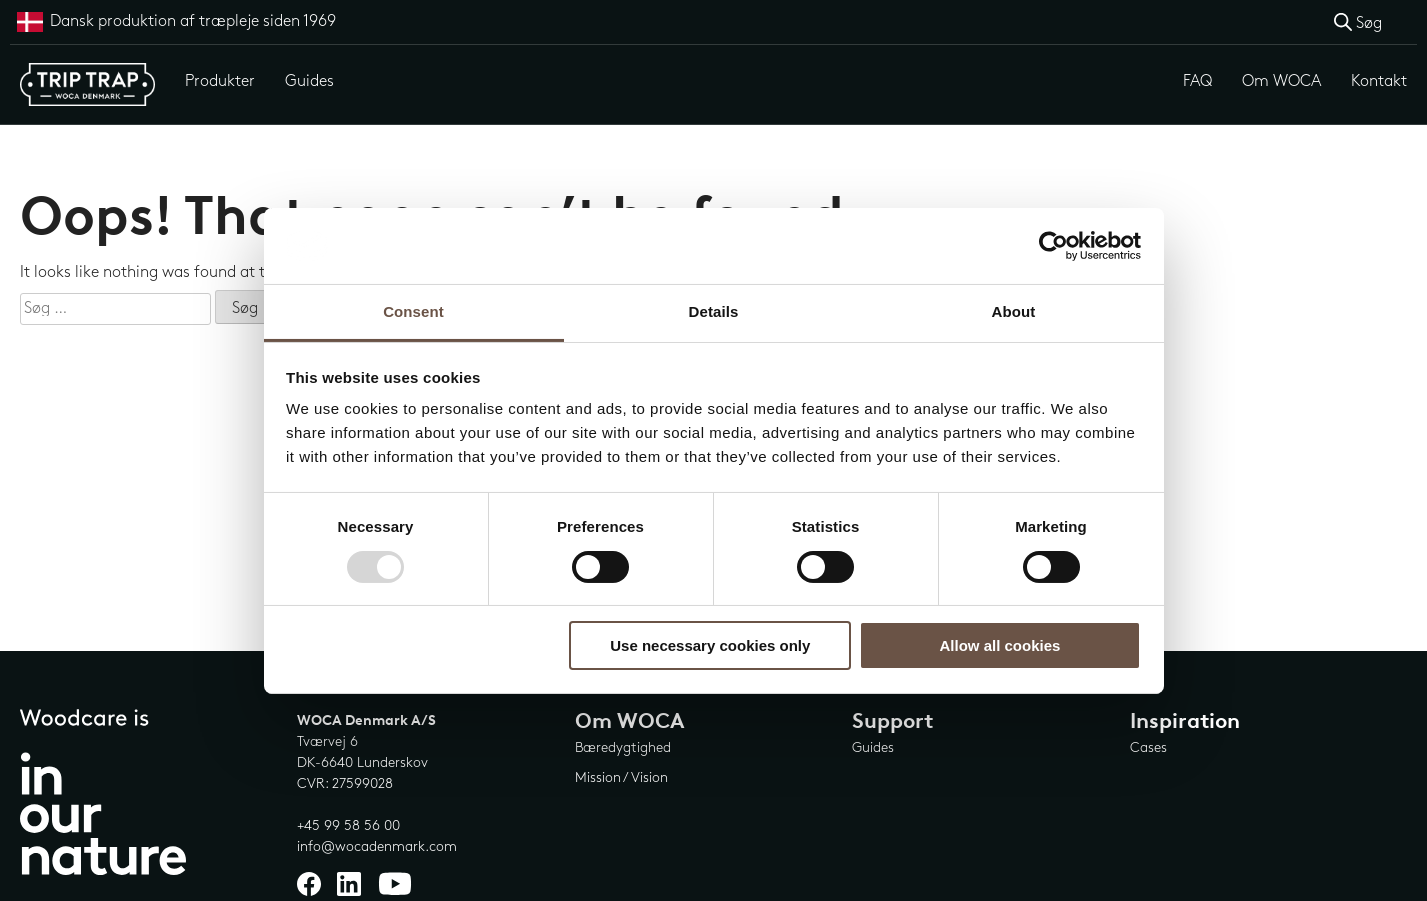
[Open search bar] (1358, 22)
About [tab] (1014, 311)
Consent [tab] (413, 311)
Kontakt (1379, 81)
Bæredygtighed (623, 747)
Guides (309, 81)
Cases (1148, 747)
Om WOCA (1281, 81)
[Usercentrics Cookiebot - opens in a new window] (1053, 246)
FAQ (1197, 81)
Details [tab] (714, 311)
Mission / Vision (621, 777)
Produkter (220, 81)
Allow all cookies (999, 645)
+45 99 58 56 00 (348, 825)
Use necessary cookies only (710, 645)
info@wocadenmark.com (377, 846)
